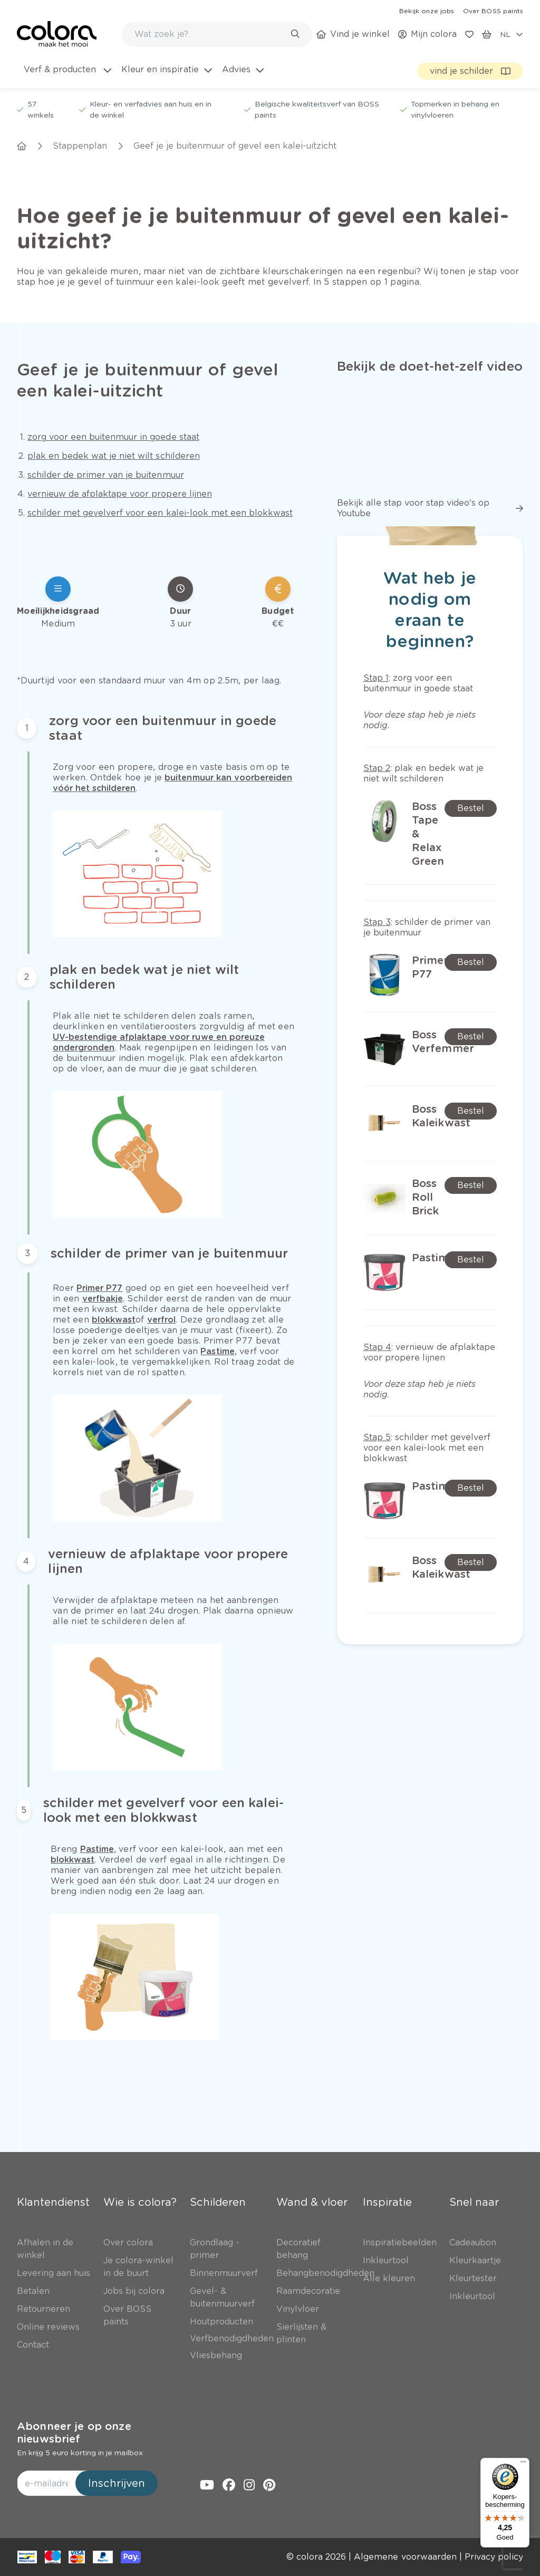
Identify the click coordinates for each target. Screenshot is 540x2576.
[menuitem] (66, 76)
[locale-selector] (511, 34)
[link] (426, 10)
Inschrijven (116, 2483)
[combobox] (217, 34)
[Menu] (523, 2464)
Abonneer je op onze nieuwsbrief (74, 2432)
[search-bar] (210, 34)
